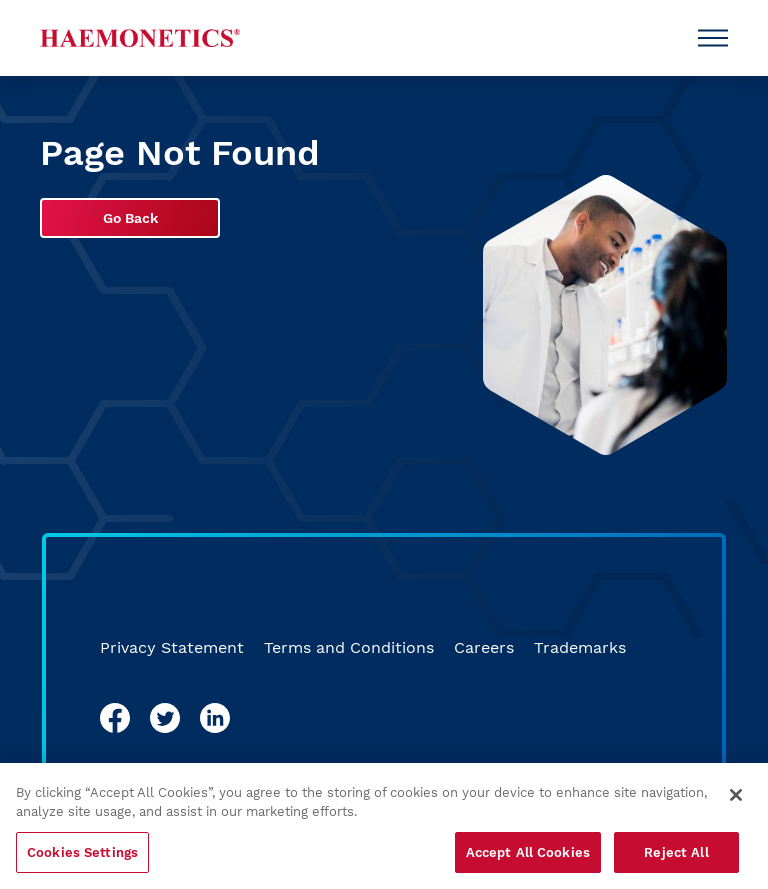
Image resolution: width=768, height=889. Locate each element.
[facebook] (115, 718)
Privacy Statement (172, 647)
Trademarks (580, 647)
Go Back (130, 218)
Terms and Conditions (349, 647)
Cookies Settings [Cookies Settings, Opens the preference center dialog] (82, 858)
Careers (484, 647)
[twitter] (165, 718)
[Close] (736, 801)
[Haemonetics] (140, 38)
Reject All (676, 858)
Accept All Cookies (528, 858)
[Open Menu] (713, 38)
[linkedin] (215, 718)
